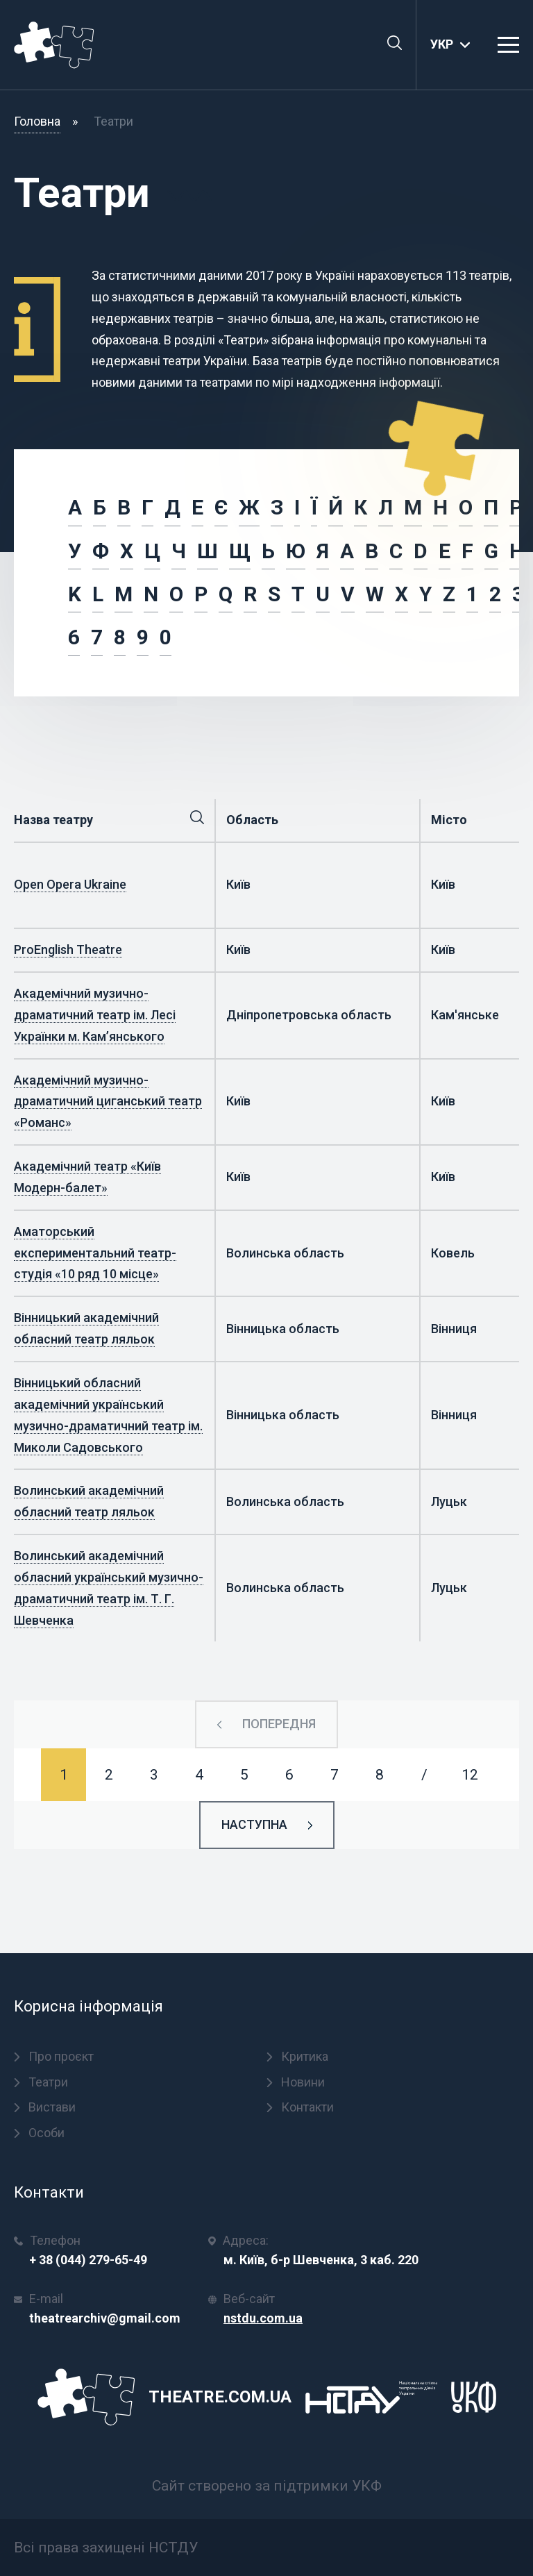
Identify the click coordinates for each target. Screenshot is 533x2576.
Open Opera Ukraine (70, 884)
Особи (39, 2132)
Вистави (45, 2107)
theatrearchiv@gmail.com (104, 2318)
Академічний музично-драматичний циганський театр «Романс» (108, 1101)
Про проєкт (54, 2056)
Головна (37, 121)
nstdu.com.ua (263, 2318)
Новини (295, 2082)
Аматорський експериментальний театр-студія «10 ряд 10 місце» (95, 1253)
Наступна (254, 1824)
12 (470, 1774)
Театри (41, 2082)
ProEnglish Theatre (68, 949)
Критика (297, 2056)
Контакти (300, 2107)
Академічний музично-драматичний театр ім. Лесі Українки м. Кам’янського (95, 1015)
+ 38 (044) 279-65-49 (88, 2259)
